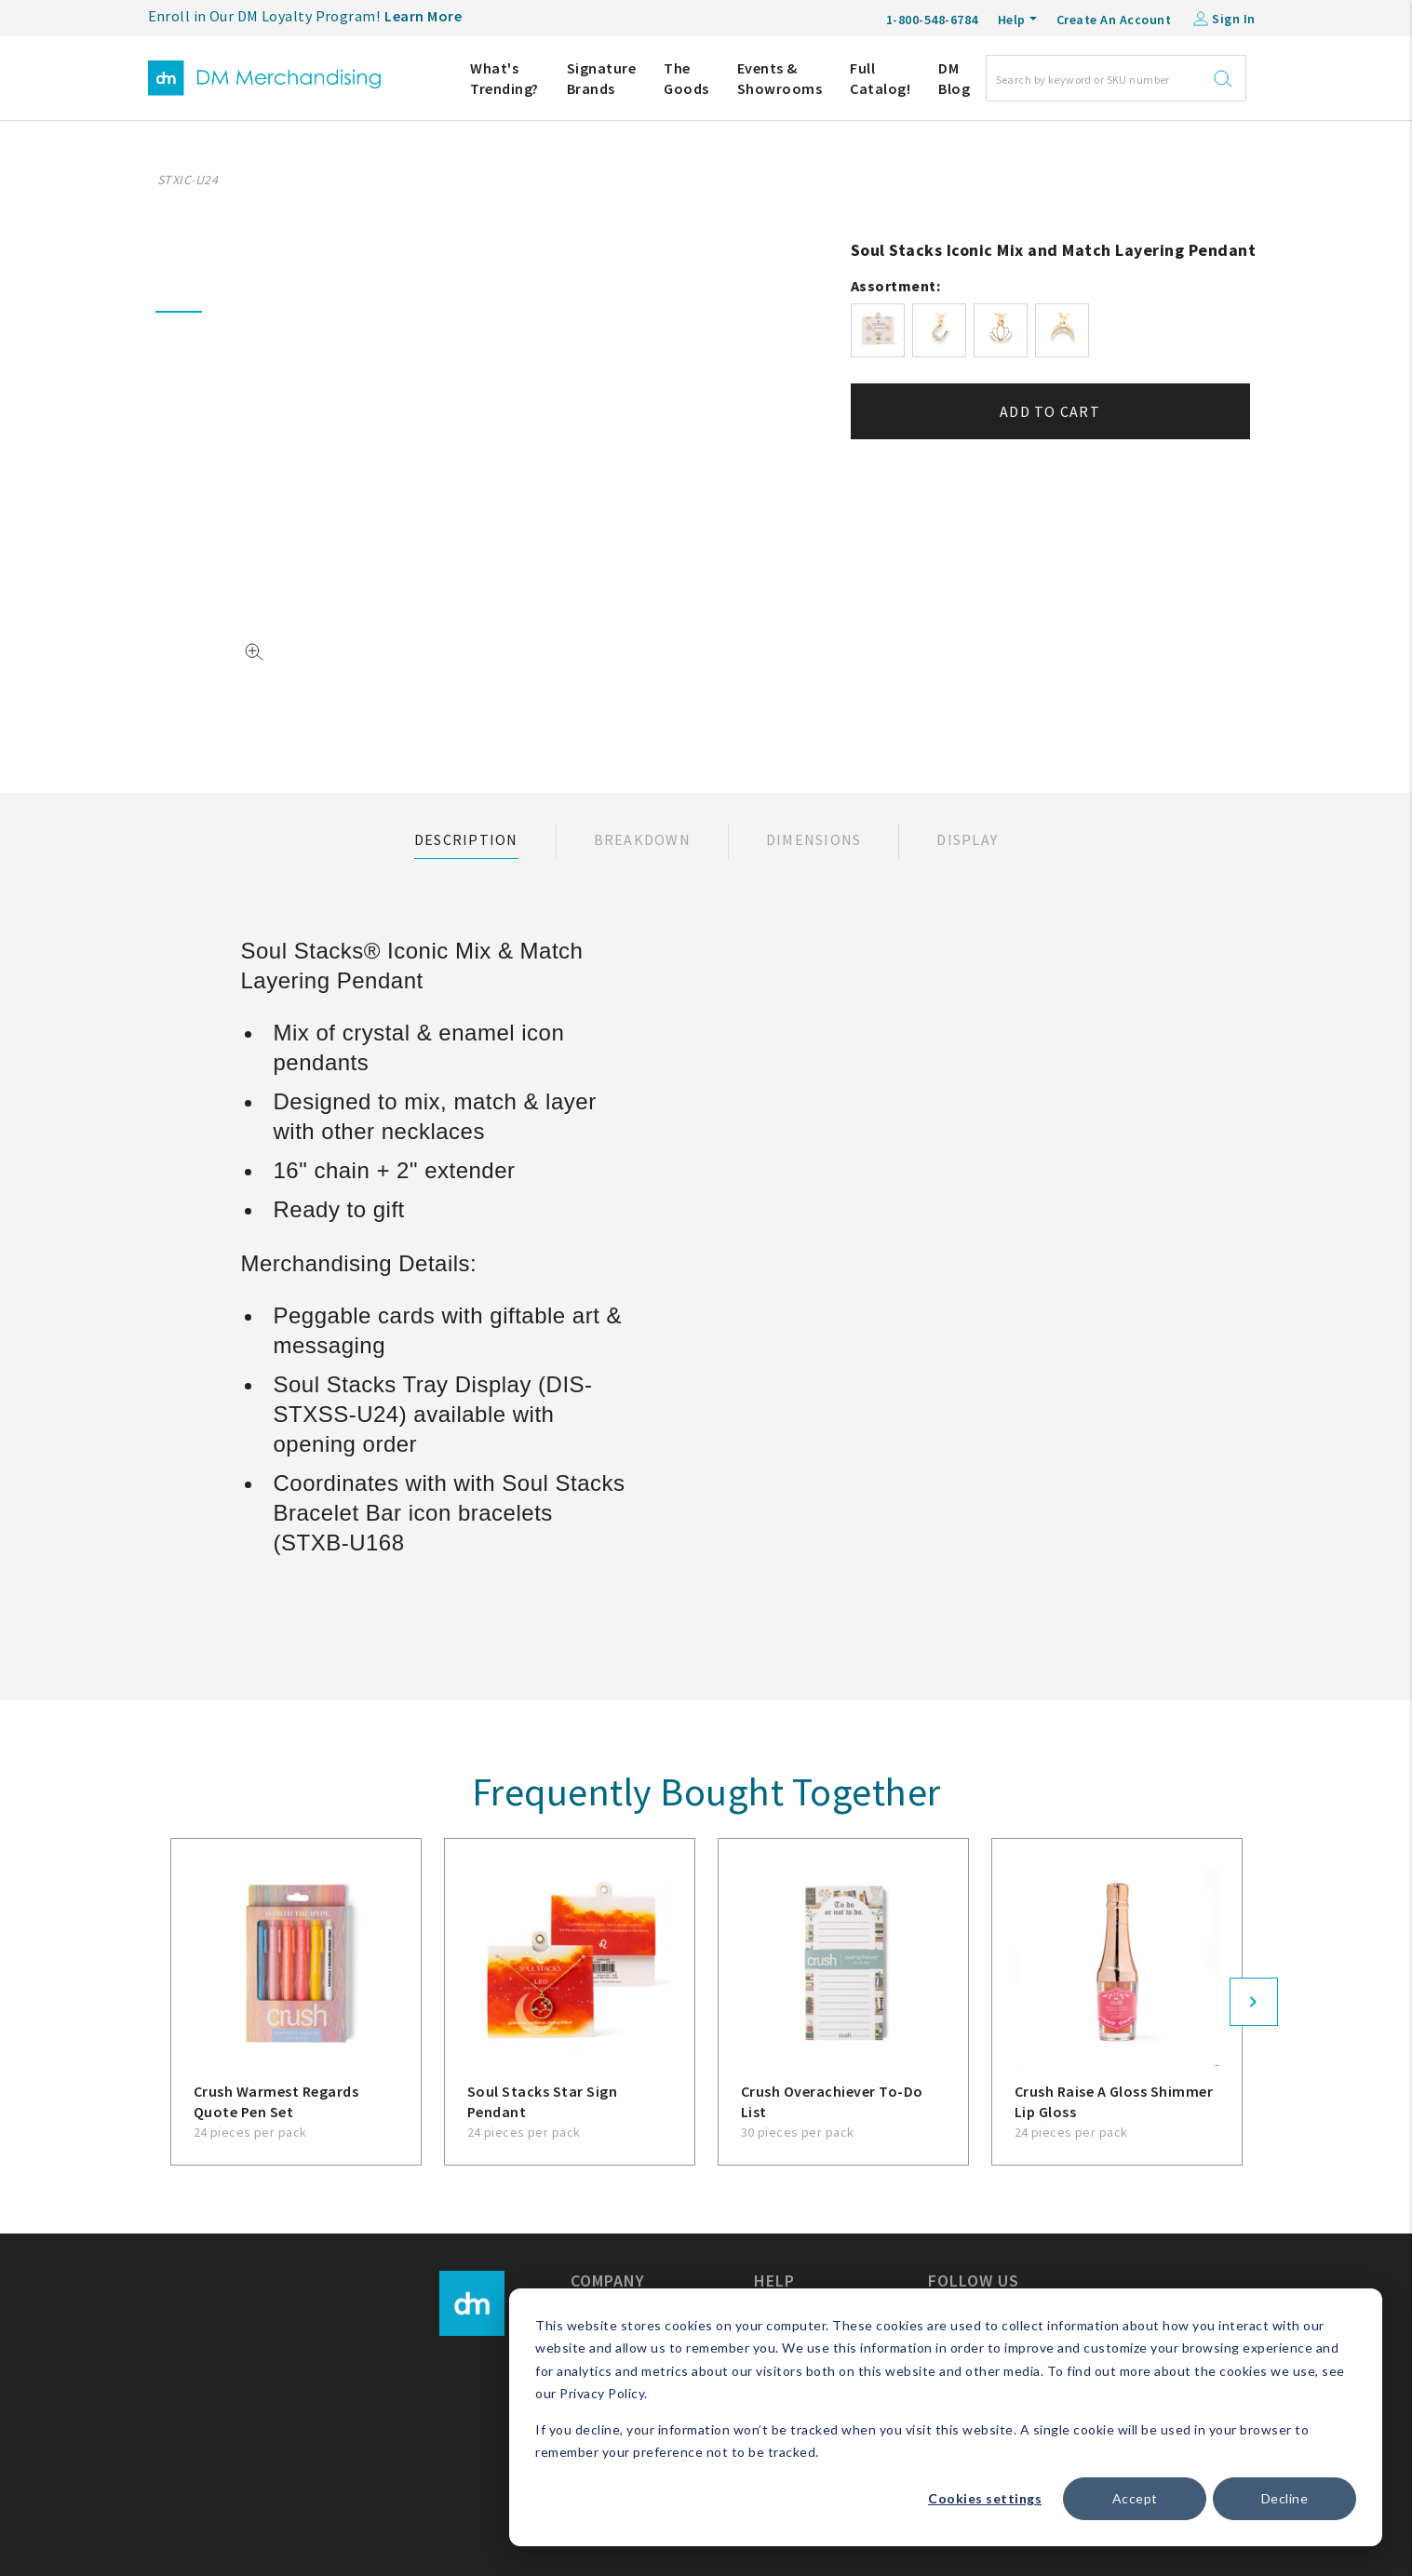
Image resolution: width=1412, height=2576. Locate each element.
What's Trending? (504, 78)
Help (1012, 19)
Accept (1135, 2498)
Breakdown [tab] (642, 839)
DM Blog (954, 78)
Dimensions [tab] (814, 839)
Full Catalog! (880, 78)
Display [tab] (967, 839)
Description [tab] (466, 839)
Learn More (423, 16)
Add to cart (1050, 411)
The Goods (686, 78)
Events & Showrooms (780, 78)
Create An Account (1114, 19)
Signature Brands (602, 78)
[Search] (1116, 78)
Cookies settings (985, 2498)
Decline (1285, 2498)
